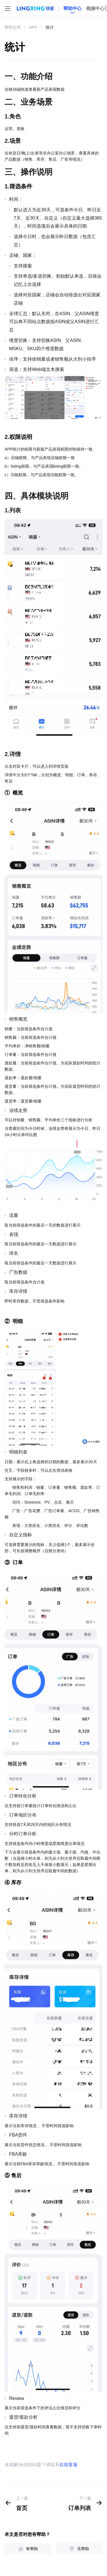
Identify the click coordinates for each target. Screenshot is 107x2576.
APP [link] (33, 27)
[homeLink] (72, 8)
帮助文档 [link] (13, 27)
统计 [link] (50, 27)
